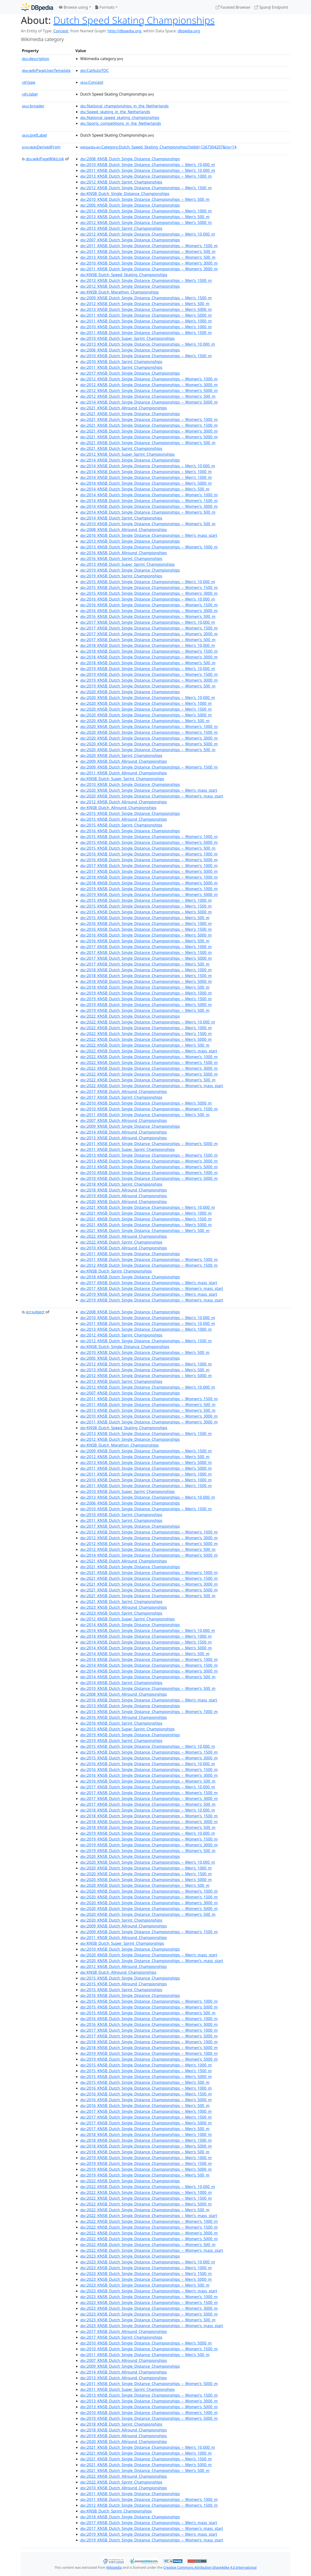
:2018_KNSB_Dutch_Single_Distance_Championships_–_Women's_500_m (147, 662)
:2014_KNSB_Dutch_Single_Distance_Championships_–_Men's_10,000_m (147, 466)
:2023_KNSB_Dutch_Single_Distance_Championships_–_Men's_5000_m (146, 2279)
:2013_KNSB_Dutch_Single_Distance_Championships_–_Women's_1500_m (149, 1155)
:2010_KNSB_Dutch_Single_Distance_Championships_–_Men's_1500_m (146, 355)
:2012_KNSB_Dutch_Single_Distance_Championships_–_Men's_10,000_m (147, 234)
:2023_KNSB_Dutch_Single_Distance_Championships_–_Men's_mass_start (148, 2291)
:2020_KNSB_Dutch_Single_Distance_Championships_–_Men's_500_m (145, 720)
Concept (60, 31)
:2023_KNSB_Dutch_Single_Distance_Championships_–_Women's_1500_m (149, 2302)
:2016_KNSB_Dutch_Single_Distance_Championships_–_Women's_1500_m (149, 605)
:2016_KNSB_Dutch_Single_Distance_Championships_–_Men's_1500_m (146, 929)
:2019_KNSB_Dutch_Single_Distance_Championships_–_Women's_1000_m (149, 888)
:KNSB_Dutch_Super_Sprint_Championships (122, 778)
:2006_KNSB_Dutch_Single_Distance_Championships (130, 350)
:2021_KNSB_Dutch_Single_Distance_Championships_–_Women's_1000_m (149, 419)
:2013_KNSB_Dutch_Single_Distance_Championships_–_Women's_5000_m (149, 1166)
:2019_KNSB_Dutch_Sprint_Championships (121, 576)
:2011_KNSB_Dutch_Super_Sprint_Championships (127, 1149)
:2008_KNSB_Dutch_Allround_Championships (123, 529)
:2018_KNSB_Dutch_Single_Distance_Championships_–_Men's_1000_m (146, 970)
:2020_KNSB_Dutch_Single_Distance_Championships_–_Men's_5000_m (146, 715)
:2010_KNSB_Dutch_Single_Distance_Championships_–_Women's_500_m (147, 523)
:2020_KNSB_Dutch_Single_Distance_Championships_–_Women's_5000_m (149, 744)
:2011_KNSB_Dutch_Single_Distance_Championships (130, 1253)
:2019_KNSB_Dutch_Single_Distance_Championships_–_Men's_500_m (145, 1010)
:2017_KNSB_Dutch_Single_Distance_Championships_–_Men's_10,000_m (147, 622)
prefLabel (34, 135)
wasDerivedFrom (41, 147)
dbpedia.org (189, 31)
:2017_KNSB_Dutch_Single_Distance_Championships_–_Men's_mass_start (148, 1282)
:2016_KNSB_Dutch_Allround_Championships (123, 552)
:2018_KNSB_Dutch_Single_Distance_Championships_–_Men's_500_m (145, 987)
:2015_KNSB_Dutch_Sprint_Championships (121, 825)
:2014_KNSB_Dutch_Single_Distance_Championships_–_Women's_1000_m (149, 494)
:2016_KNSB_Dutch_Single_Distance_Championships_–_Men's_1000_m (146, 923)
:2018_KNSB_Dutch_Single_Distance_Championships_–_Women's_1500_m (149, 651)
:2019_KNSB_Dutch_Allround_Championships (123, 1195)
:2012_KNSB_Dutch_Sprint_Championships (121, 182)
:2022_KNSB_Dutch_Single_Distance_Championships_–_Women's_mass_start (151, 1085)
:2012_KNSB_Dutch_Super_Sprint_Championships (127, 454)
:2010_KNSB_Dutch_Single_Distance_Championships (130, 784)
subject (35, 1312)
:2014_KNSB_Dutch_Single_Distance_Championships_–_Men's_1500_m (146, 477)
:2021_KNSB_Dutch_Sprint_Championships (121, 448)
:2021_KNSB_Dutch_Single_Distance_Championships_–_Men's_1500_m (146, 1219)
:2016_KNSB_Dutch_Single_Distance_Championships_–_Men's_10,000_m (147, 599)
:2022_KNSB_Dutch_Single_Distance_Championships (130, 1016)
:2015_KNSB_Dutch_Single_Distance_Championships (130, 813)
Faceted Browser (233, 7)
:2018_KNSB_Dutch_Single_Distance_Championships (130, 1277)
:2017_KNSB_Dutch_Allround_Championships (123, 1091)
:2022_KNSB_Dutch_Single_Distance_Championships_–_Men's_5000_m (146, 1039)
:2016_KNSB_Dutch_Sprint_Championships (121, 558)
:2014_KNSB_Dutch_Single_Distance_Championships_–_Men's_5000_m (146, 483)
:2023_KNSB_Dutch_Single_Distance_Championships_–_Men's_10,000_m (147, 2262)
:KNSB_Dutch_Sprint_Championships (116, 1271)
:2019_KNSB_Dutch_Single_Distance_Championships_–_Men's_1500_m (146, 998)
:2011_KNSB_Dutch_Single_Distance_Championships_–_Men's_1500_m (146, 332)
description (35, 58)
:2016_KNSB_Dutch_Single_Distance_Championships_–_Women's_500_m (147, 616)
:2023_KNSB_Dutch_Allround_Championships (123, 1607)
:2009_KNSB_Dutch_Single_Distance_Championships (130, 1126)
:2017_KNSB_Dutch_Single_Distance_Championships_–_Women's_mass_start (151, 1288)
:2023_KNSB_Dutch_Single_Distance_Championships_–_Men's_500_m (145, 2285)
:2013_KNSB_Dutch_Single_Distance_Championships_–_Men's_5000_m (146, 309)
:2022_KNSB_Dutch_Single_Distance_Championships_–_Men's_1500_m (146, 1033)
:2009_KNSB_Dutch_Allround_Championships (123, 761)
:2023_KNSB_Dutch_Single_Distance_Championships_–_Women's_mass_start (151, 2325)
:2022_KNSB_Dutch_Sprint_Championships (121, 1242)
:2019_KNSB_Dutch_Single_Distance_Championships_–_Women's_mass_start (151, 1300)
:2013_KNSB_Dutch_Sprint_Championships (121, 228)
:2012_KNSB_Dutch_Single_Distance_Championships (130, 286)
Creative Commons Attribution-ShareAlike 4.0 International (209, 2567)
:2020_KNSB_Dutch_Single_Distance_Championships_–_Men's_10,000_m (147, 697)
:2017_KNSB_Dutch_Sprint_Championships (121, 1097)
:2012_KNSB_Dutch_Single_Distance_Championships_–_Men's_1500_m (146, 187)
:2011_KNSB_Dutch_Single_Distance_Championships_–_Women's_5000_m (149, 1143)
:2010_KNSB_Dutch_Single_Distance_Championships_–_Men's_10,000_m (147, 164)
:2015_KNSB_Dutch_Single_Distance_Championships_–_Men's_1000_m (146, 900)
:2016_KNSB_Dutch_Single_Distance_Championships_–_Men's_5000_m (146, 935)
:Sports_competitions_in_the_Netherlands (120, 123)
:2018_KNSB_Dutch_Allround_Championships (123, 1190)
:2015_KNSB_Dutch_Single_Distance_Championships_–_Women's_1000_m (149, 836)
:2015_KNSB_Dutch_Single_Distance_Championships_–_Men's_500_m (145, 917)
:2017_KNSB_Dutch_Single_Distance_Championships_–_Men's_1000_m (146, 946)
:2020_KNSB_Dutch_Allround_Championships (123, 1201)
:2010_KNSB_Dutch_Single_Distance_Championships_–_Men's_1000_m (146, 326)
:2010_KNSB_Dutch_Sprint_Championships (121, 361)
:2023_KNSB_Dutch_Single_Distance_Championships (130, 2256)
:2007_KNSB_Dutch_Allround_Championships (123, 1120)
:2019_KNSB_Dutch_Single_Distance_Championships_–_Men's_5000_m (146, 1004)
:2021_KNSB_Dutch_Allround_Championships (123, 408)
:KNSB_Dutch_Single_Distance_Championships (124, 193)
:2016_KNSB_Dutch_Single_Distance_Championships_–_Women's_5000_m (149, 859)
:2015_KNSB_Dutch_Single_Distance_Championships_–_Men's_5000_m (146, 912)
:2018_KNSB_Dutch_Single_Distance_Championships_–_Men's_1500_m (146, 975)
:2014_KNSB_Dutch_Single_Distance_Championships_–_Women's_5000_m (149, 402)
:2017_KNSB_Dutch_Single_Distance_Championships (130, 373)
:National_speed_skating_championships (119, 117)
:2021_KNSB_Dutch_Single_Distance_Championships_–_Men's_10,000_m (147, 1207)
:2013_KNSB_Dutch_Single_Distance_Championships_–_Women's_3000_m (149, 1161)
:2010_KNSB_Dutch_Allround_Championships (123, 1248)
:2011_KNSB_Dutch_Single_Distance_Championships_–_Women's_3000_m (149, 269)
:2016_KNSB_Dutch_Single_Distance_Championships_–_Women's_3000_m (149, 610)
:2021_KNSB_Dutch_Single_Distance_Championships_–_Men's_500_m (145, 1230)
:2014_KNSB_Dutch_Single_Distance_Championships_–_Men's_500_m (145, 489)
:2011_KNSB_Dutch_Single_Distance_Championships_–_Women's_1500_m (149, 245)
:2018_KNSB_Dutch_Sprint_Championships (121, 1184)
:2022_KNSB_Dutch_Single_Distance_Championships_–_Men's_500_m (145, 1045)
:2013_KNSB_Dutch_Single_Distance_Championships (130, 541)
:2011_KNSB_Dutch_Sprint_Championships (121, 367)
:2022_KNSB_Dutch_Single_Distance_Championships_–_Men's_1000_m (146, 1027)
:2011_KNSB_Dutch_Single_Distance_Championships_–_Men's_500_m (145, 1114)
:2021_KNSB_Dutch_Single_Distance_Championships (130, 413)
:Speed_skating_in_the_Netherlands (115, 111)
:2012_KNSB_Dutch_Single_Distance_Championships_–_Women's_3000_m (149, 384)
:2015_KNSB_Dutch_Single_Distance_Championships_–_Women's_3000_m (149, 593)
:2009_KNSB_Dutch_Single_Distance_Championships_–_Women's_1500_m (149, 767)
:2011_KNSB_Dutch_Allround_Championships (123, 773)
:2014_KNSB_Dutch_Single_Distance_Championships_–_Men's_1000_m (146, 471)
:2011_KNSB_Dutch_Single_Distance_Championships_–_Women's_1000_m (149, 1259)
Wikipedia (114, 2567)
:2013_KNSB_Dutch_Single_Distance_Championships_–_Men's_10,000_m (147, 344)
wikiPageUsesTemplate (46, 70)
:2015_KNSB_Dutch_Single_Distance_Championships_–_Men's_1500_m (146, 906)
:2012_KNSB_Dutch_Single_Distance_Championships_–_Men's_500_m (145, 303)
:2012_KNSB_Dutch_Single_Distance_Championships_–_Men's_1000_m (146, 211)
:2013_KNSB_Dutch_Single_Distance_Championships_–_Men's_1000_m (146, 176)
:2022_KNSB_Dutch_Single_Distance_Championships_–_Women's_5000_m (149, 1074)
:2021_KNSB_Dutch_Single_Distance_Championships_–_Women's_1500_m (149, 425)
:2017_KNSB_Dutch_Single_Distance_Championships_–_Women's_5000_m (149, 871)
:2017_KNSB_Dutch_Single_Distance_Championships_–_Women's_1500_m (149, 628)
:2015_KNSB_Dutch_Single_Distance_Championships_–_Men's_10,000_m (147, 581)
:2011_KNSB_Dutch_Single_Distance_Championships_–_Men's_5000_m (146, 315)
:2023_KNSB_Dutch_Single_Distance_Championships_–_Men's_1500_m (146, 2273)
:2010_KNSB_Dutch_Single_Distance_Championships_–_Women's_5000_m (149, 1178)
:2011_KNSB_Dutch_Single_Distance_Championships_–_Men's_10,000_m (147, 170)
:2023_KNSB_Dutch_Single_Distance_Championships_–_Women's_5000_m (149, 2314)
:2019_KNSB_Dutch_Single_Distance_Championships (130, 570)
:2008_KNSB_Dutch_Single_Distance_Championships (130, 158)
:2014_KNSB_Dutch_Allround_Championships (123, 1132)
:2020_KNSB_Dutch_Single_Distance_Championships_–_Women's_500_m (147, 749)
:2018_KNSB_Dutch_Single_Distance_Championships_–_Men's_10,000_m (147, 645)
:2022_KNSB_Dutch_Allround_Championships (123, 1236)
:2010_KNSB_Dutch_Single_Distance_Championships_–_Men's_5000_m (146, 1103)
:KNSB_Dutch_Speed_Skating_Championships (123, 274)
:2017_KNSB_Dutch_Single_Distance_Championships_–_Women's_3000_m (149, 634)
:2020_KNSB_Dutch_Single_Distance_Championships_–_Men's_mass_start (148, 790)
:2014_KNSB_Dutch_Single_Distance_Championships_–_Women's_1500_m (149, 500)
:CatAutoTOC (94, 70)
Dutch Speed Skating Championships (133, 20)
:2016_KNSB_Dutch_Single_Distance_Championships (130, 830)
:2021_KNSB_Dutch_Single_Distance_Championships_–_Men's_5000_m (146, 1224)
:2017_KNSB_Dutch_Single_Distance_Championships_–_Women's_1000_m (149, 865)
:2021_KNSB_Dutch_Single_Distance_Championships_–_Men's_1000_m (146, 1213)
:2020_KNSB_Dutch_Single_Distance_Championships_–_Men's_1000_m (146, 703)
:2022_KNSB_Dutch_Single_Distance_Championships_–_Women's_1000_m (149, 1056)
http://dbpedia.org (124, 31)
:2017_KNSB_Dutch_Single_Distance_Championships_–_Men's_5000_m (146, 958)
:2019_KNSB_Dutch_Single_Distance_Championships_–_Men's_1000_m (146, 993)
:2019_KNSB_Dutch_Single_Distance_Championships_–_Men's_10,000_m (147, 668)
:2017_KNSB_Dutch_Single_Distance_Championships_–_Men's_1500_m (146, 952)
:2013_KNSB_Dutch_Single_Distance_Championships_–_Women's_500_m (147, 257)
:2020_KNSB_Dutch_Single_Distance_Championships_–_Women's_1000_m (149, 726)
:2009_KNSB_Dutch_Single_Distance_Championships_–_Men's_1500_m (146, 298)
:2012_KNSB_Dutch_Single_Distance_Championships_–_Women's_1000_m (149, 379)
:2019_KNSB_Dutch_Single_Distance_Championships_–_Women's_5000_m (149, 894)
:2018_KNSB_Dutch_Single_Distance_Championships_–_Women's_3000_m (149, 657)
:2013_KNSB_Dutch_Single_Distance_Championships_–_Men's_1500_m (146, 280)
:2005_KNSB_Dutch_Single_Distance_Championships (130, 205)
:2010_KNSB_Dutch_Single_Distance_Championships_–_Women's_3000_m (149, 263)
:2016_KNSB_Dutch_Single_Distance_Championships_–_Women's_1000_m (149, 854)
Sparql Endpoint (271, 7)
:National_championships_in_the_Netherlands (124, 106)
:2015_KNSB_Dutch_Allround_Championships (123, 819)
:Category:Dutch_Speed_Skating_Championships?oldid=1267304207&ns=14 (158, 147)
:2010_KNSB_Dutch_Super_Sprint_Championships (127, 338)
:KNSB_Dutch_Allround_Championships (118, 807)
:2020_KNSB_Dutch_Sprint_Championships (121, 755)
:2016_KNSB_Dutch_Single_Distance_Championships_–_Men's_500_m (145, 941)
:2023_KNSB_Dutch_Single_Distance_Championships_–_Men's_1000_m (146, 2267)
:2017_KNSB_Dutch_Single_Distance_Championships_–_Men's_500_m (145, 964)
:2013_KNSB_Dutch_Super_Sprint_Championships (127, 564)
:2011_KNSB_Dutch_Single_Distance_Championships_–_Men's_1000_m (146, 321)
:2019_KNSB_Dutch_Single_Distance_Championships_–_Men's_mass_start (148, 1294)
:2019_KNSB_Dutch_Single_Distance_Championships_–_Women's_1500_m (149, 674)
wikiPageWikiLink (45, 158)
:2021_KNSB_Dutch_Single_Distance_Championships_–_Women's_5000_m (149, 437)
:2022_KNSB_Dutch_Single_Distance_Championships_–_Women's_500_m (147, 1080)
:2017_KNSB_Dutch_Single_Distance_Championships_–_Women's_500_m (147, 639)
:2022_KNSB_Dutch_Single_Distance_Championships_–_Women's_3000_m (149, 1068)
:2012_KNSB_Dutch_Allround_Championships (123, 802)
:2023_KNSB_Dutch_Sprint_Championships (121, 1613)
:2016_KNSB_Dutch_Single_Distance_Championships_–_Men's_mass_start (148, 535)
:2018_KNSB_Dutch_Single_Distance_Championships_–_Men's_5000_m (146, 981)
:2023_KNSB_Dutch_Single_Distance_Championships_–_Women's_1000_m (149, 2296)
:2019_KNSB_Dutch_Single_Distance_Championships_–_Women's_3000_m (149, 680)
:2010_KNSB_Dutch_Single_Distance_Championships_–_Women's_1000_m (149, 1172)
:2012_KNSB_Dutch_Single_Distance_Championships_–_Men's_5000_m (146, 222)
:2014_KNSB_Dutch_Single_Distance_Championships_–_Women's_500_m (147, 512)
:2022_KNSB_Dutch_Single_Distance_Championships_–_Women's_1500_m (149, 1062)
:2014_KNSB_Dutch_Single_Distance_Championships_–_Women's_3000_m (149, 506)
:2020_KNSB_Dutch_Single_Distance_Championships (130, 691)
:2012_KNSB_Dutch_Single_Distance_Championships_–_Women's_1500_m (149, 1265)
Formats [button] (105, 7)
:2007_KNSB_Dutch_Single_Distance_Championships (130, 240)
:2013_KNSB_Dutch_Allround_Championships (123, 1138)
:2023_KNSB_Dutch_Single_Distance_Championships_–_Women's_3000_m (149, 2308)
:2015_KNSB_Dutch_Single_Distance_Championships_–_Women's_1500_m (149, 587)
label (30, 94)
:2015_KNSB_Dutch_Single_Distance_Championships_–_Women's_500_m (147, 848)
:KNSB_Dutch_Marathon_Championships (119, 292)
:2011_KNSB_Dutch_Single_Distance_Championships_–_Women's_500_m (147, 251)
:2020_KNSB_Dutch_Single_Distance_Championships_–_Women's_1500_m (149, 732)
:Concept (92, 82)
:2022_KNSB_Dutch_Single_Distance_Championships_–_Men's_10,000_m (147, 1022)
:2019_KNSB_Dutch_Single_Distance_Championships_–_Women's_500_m (147, 686)
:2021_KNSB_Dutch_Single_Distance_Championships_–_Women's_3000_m (149, 431)
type (28, 82)
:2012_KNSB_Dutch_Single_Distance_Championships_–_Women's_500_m (147, 396)
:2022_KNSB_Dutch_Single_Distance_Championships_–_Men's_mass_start (148, 1051)
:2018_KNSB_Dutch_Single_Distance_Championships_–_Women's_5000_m (149, 883)
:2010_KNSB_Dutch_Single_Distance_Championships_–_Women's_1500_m (149, 1109)
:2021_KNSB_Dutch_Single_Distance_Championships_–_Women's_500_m (147, 442)
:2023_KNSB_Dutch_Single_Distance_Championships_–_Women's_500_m (147, 2320)
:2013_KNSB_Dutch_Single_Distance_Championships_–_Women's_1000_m (149, 547)
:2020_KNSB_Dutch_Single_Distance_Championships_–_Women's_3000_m (149, 738)
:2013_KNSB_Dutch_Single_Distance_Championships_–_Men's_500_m (145, 216)
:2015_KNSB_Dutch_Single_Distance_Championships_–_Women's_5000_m (149, 842)
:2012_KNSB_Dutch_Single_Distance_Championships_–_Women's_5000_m (149, 390)
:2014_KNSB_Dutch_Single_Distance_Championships (130, 460)
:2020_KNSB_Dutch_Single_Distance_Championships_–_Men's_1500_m (146, 709)
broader (33, 106)
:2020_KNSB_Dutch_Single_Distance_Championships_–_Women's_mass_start (151, 796)
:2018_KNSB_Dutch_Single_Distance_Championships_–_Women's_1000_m (149, 877)
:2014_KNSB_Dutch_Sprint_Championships (121, 518)
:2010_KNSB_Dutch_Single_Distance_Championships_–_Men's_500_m (145, 199)
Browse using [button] (73, 7)
